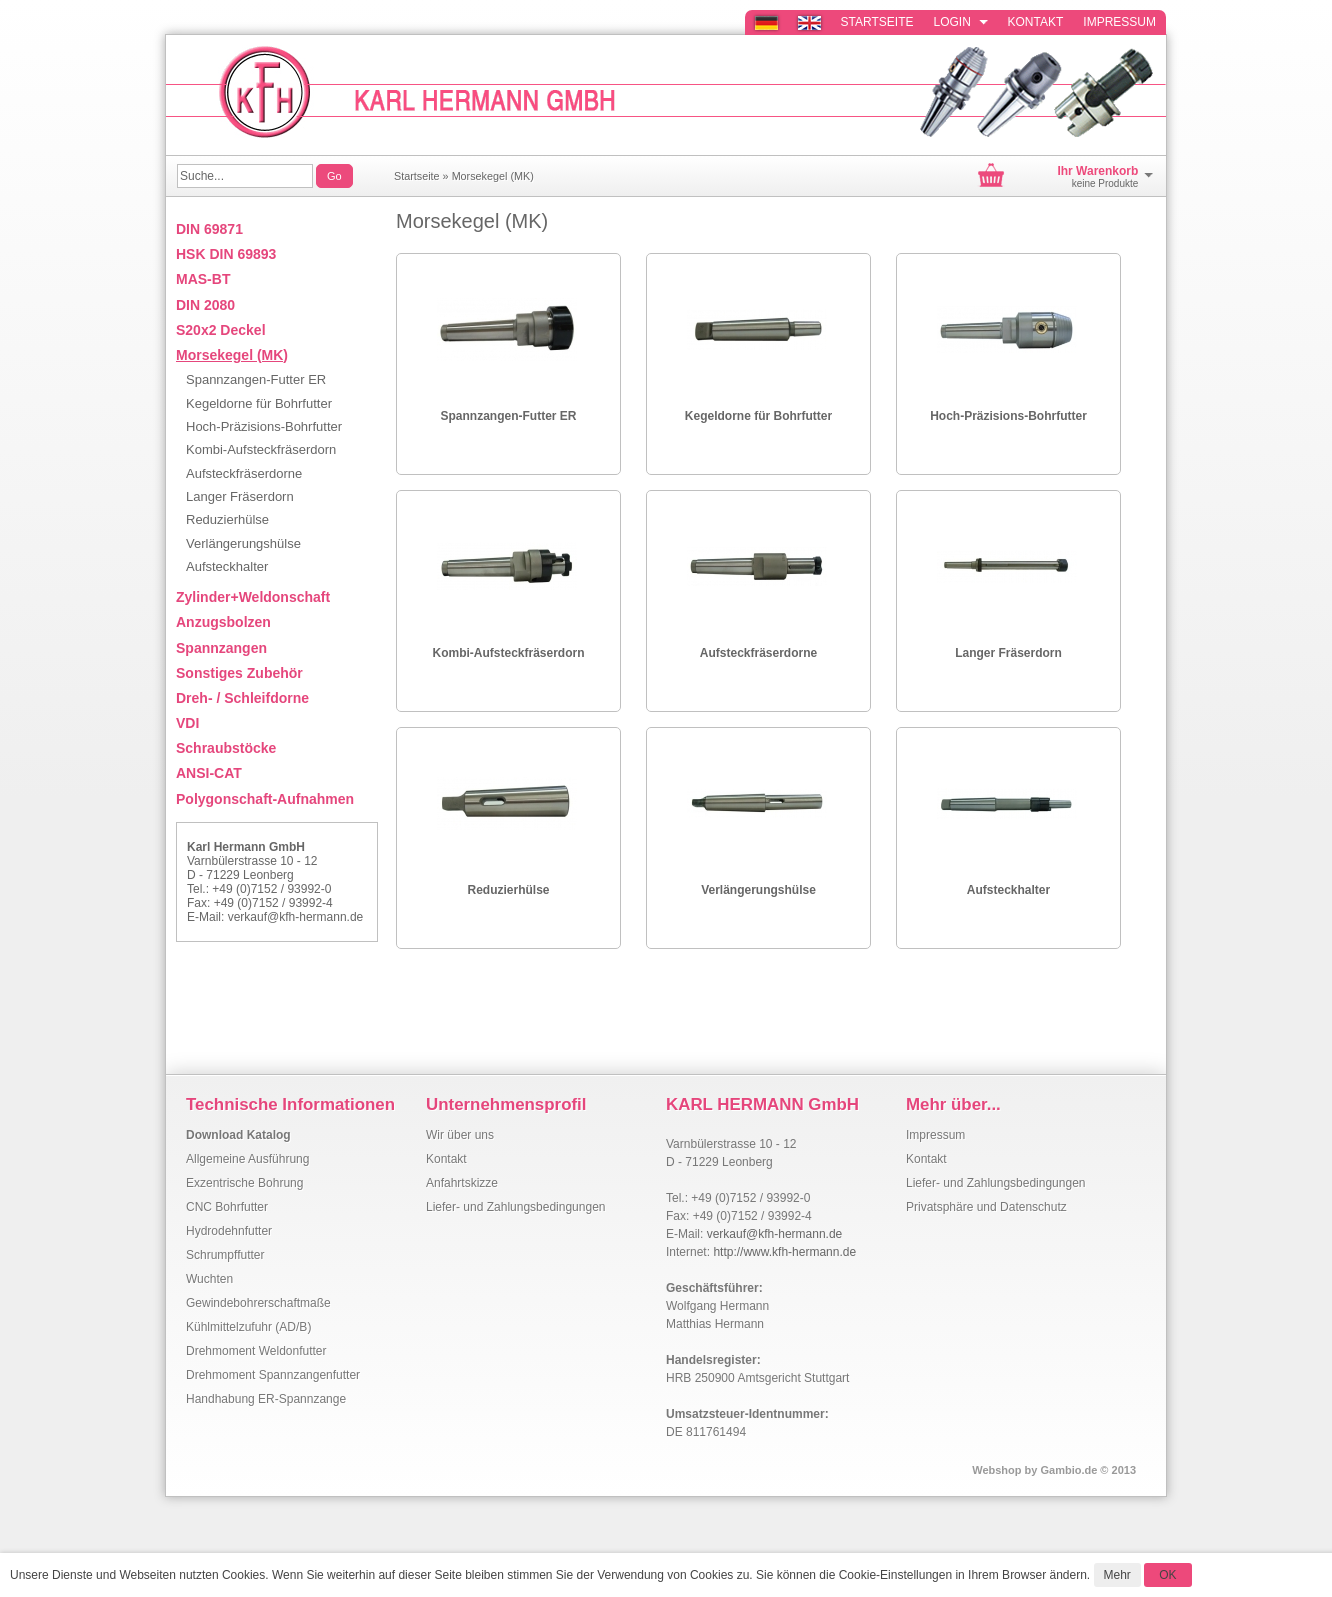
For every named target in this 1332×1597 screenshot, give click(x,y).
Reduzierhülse (508, 890)
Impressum (1119, 22)
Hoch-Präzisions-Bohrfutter (1008, 416)
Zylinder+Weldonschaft (253, 597)
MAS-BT (203, 279)
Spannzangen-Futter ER (508, 416)
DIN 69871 (209, 229)
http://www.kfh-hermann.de (784, 1252)
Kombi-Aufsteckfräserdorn (508, 653)
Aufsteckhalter (1008, 890)
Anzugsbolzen (223, 622)
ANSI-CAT (209, 773)
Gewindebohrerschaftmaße (258, 1303)
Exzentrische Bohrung (244, 1183)
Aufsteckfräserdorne (758, 653)
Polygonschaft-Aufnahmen (265, 799)
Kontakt (1036, 22)
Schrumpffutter (225, 1255)
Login (961, 22)
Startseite (877, 22)
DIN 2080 (205, 305)
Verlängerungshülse (758, 890)
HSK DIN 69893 (226, 254)
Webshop (996, 1470)
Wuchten (209, 1279)
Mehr (1117, 1575)
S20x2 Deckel (221, 330)
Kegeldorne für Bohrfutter (758, 416)
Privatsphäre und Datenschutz (986, 1207)
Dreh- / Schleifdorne (242, 698)
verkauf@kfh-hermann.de (296, 917)
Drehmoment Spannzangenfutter (273, 1375)
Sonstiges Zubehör (239, 673)
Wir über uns (460, 1135)
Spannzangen (221, 648)
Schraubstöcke (226, 748)
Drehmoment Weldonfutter (256, 1351)
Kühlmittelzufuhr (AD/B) (248, 1327)
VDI (187, 723)
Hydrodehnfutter (229, 1231)
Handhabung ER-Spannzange (266, 1399)
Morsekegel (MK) (493, 176)
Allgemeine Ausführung (247, 1159)
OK (1167, 1575)
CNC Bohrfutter (227, 1207)
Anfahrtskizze (462, 1183)
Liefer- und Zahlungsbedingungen (515, 1207)
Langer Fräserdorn (1008, 653)
